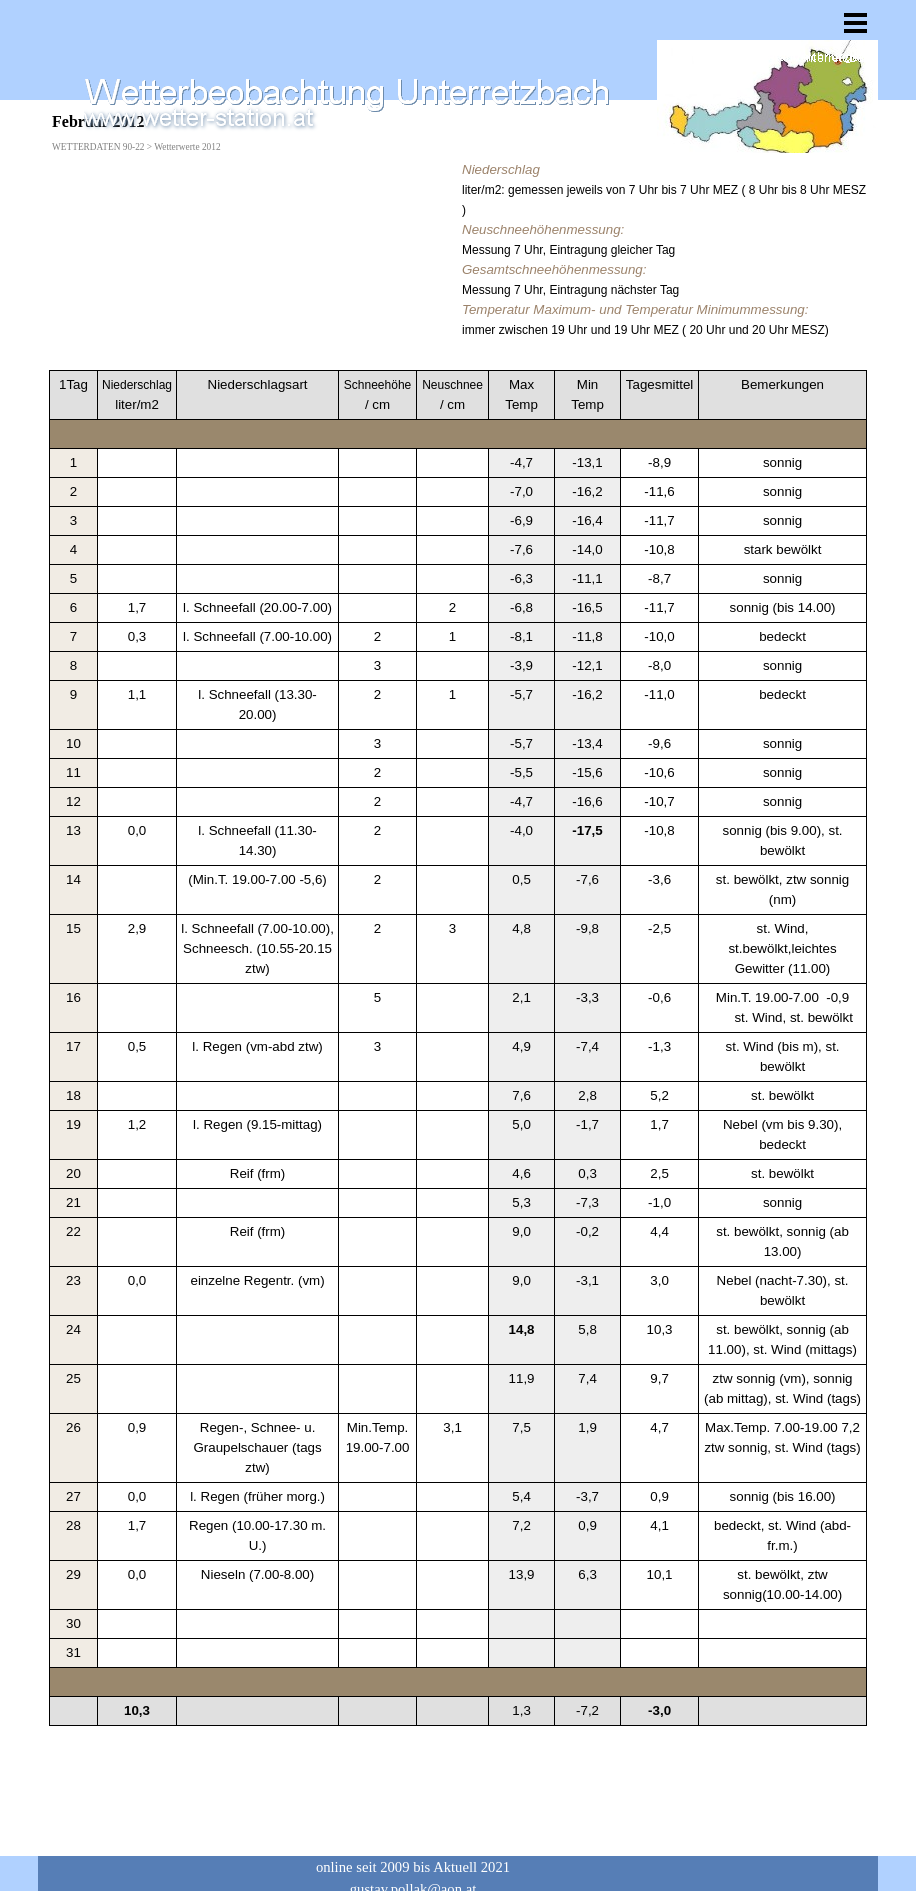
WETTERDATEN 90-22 (98, 147)
